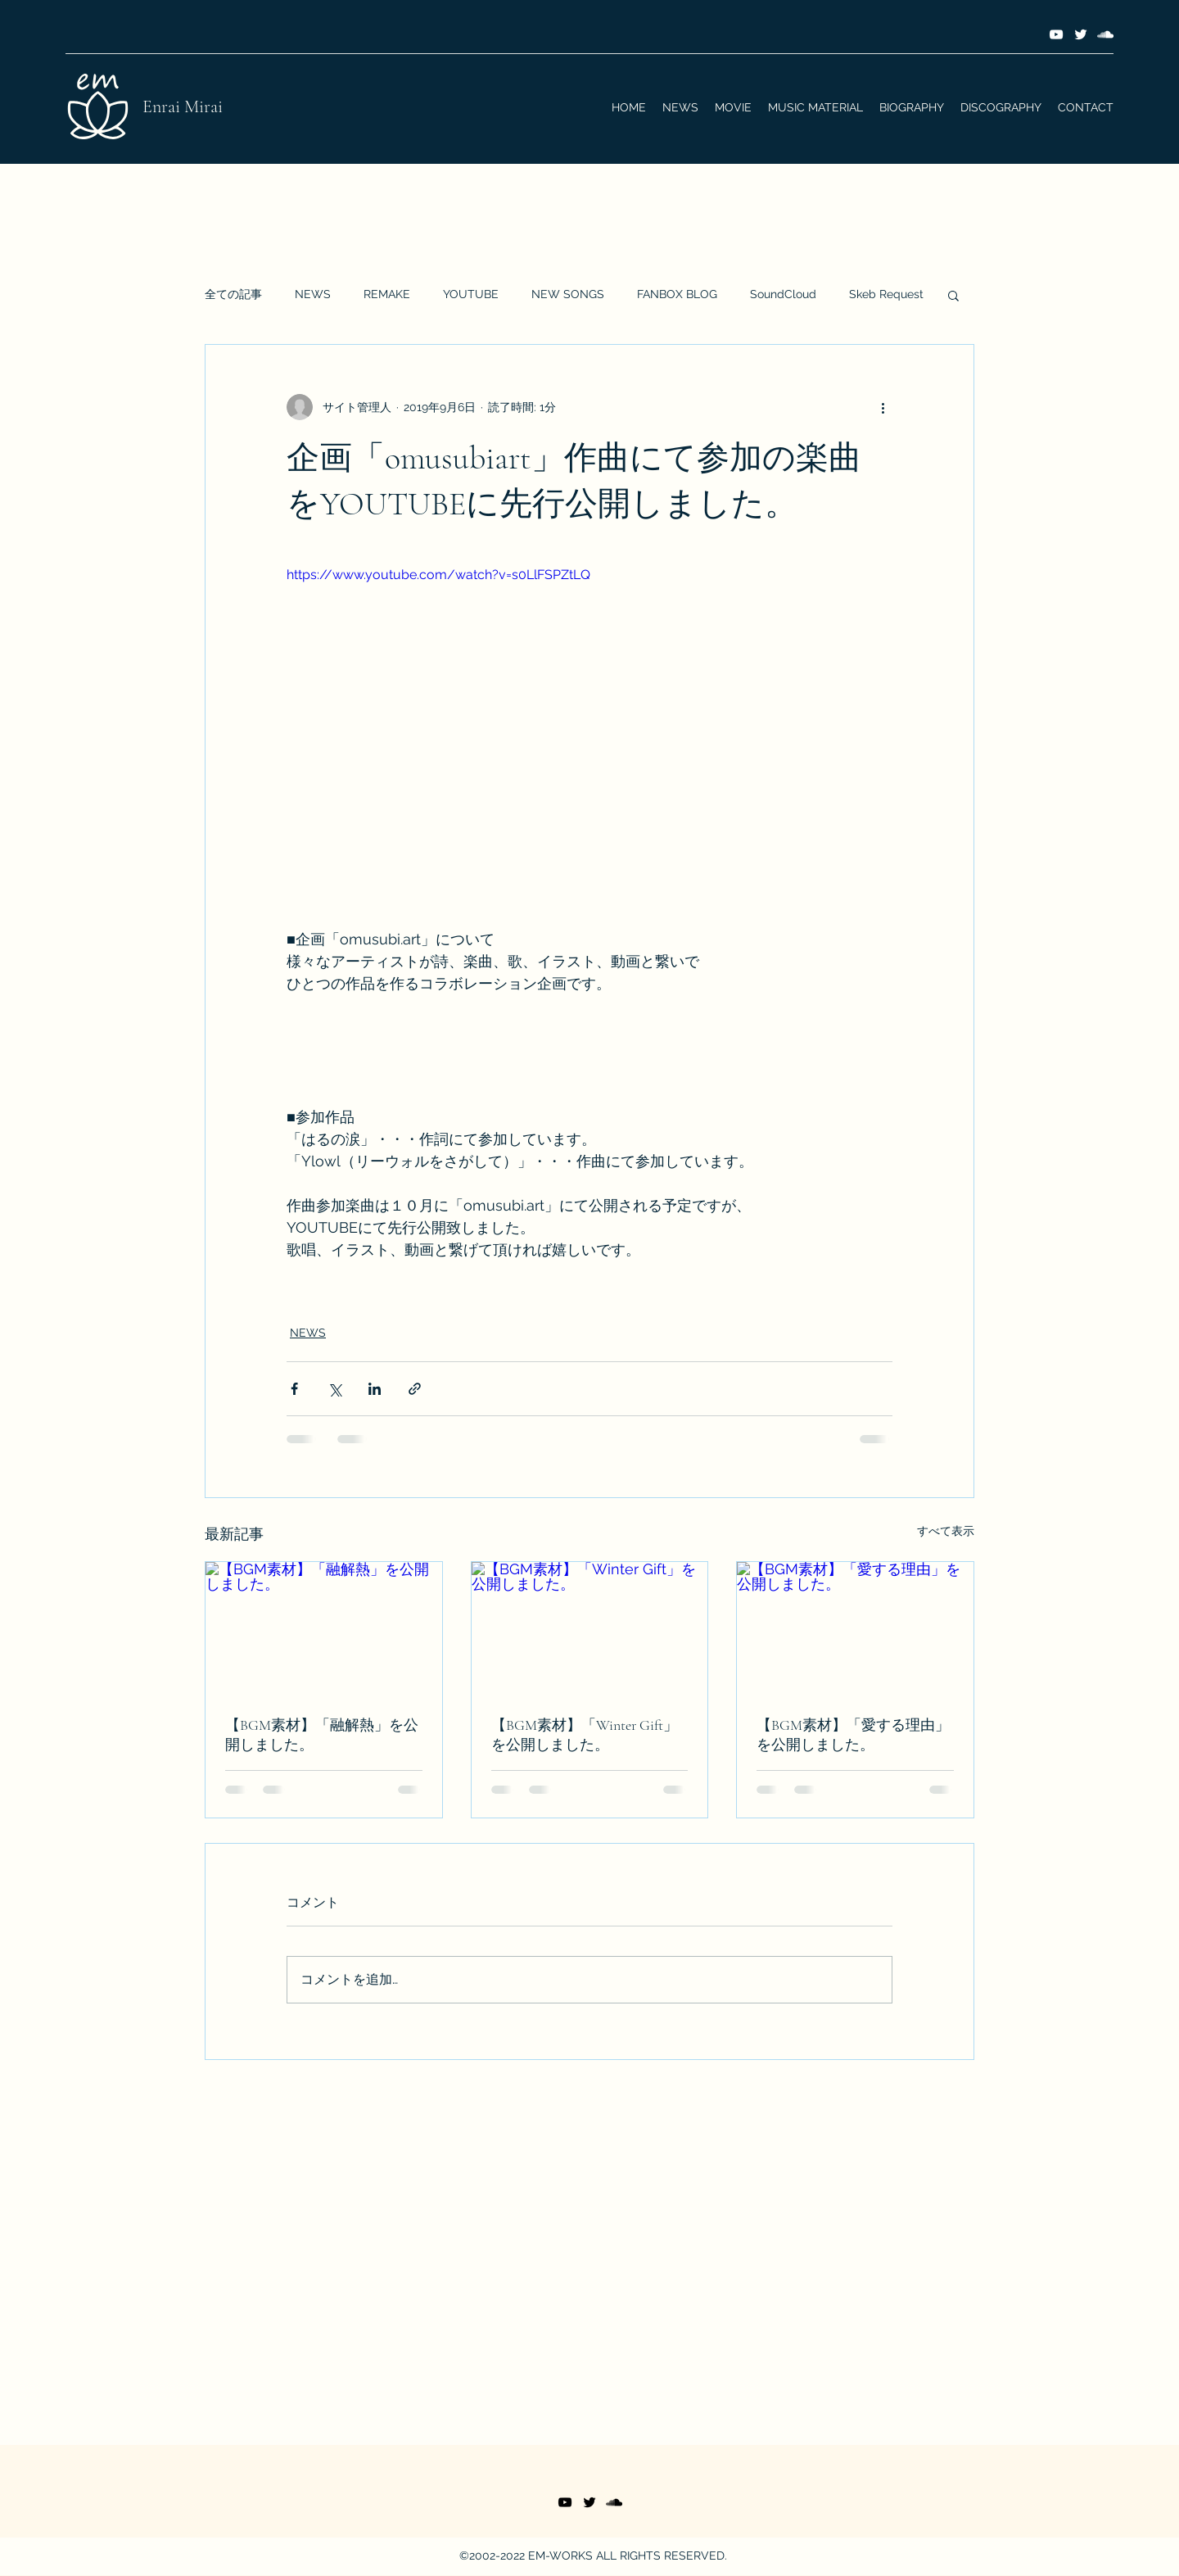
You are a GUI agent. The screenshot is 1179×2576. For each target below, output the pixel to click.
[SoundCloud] (1105, 34)
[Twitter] (1081, 34)
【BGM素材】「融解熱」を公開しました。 (321, 1735)
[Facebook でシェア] (294, 1389)
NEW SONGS (567, 294)
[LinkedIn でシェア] (374, 1389)
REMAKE (387, 294)
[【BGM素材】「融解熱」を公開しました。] (324, 1628)
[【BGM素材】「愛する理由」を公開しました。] (855, 1628)
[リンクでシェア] (414, 1389)
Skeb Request (886, 294)
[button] (953, 294)
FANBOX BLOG (677, 294)
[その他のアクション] (882, 407)
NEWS (313, 294)
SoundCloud (783, 294)
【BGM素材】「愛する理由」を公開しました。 (853, 1735)
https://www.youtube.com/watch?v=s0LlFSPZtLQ (438, 574)
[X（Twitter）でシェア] (334, 1389)
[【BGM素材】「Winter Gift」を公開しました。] (590, 1628)
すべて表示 (945, 1530)
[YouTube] (1056, 34)
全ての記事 (233, 294)
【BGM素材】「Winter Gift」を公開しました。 (584, 1735)
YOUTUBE (471, 294)
